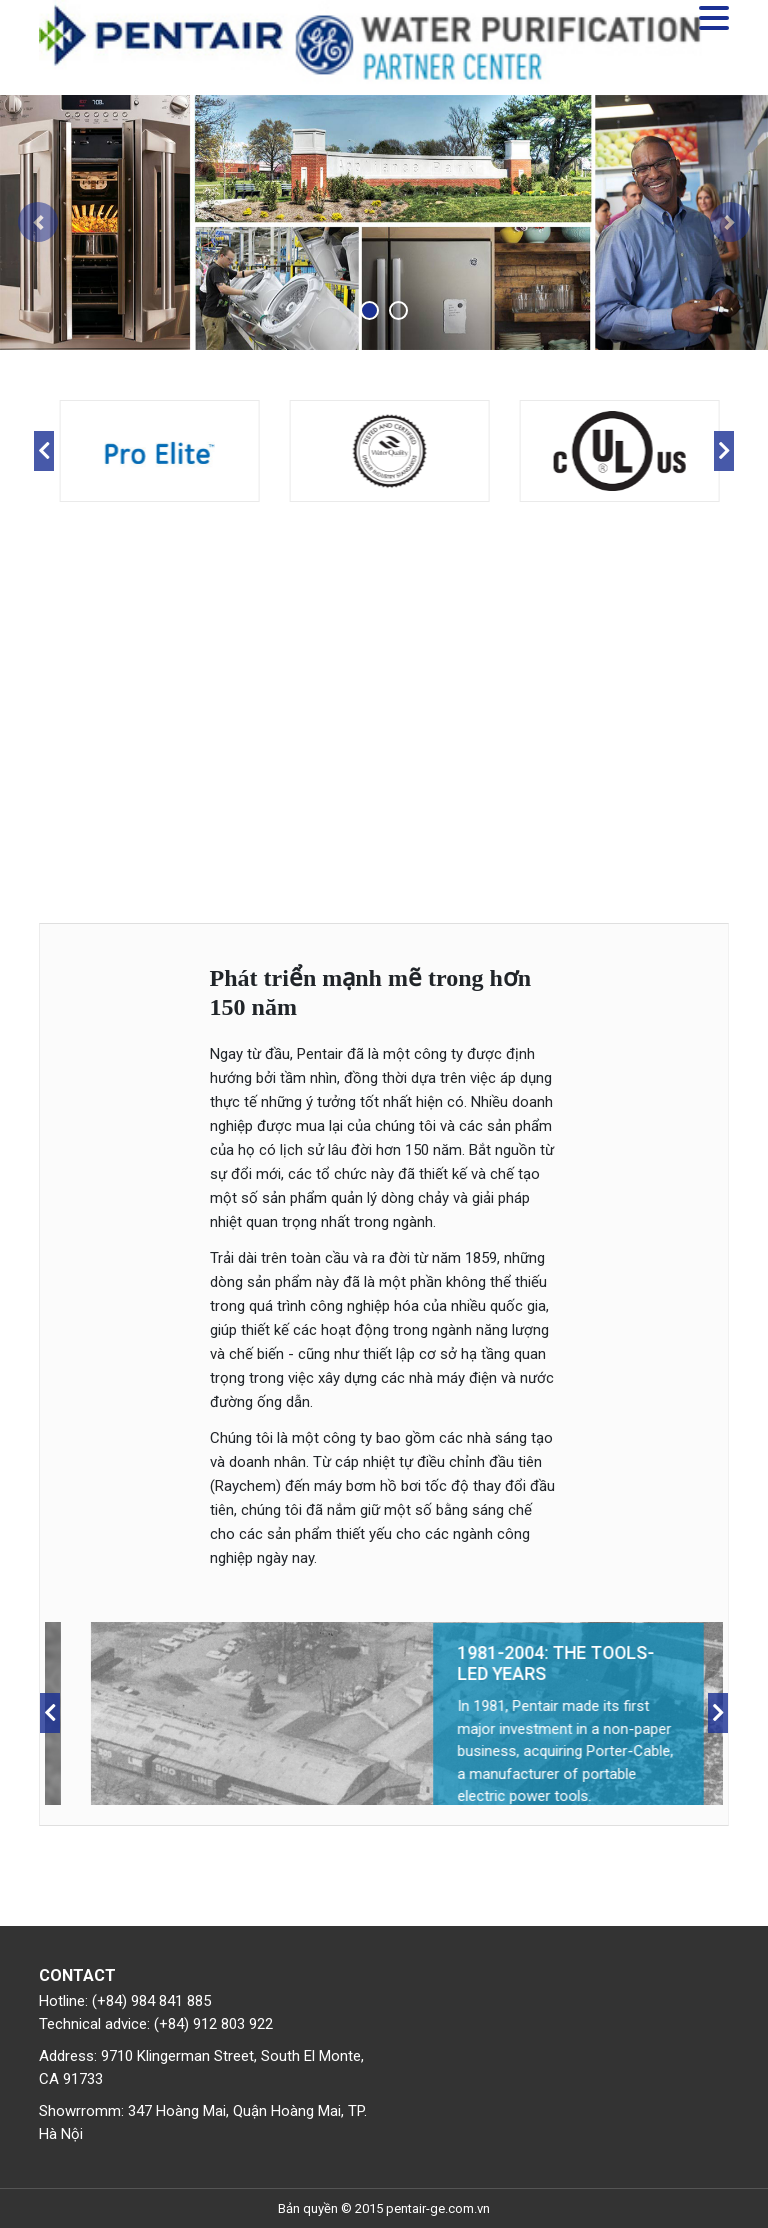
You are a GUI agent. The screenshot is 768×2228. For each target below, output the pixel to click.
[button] (38, 222)
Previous (44, 451)
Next (724, 451)
